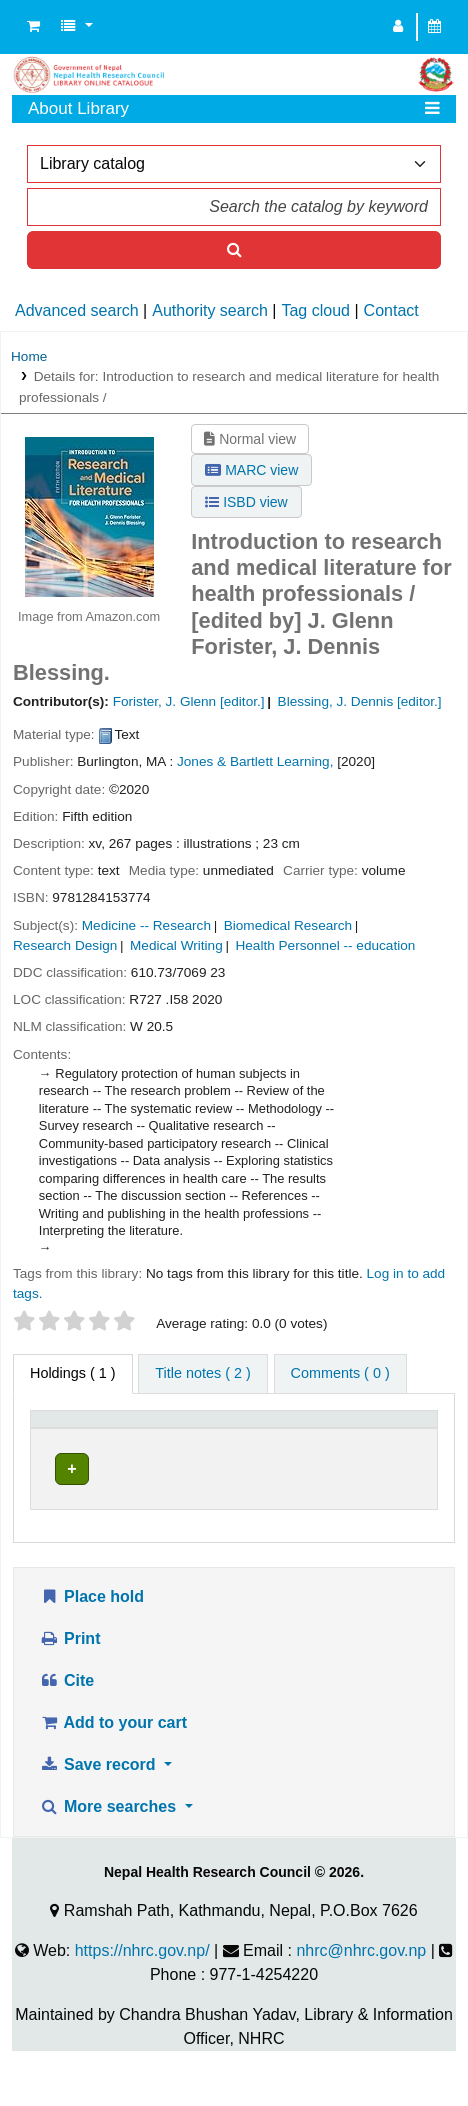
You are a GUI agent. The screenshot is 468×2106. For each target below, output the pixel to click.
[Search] (234, 250)
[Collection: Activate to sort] (300, 1438)
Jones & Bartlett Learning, (255, 761)
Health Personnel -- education (325, 945)
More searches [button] (110, 1845)
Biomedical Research (288, 925)
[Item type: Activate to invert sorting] (71, 1438)
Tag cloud (315, 310)
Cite (66, 1719)
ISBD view (246, 502)
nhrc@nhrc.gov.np (361, 1989)
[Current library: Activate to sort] (178, 1438)
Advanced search (77, 310)
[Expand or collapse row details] (396, 1507)
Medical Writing (176, 945)
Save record (99, 1803)
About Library (78, 108)
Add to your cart (113, 1761)
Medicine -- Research (146, 925)
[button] (33, 27)
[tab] (202, 1374)
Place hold (91, 1635)
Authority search (210, 310)
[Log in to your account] (398, 27)
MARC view (251, 470)
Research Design (65, 945)
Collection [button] (290, 1447)
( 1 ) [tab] (73, 1373)
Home (29, 356)
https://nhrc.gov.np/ (142, 1989)
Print (69, 1677)
